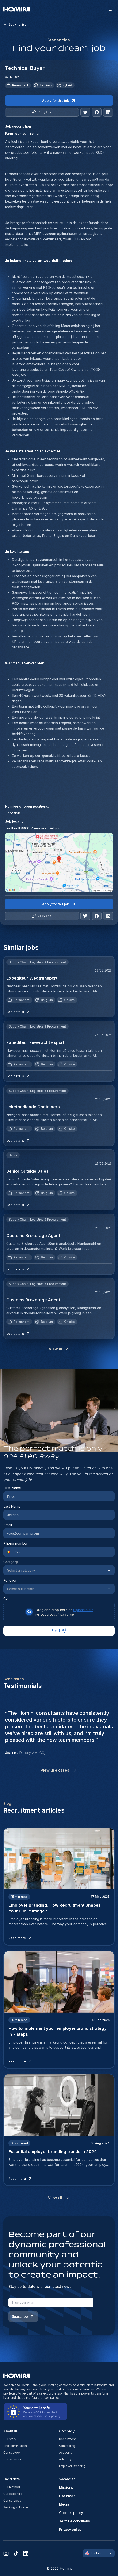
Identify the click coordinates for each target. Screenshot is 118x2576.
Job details (18, 1011)
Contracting (67, 2446)
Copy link (41, 112)
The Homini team (15, 2446)
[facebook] (97, 112)
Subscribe (23, 2316)
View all (59, 1349)
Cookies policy (71, 2513)
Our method (11, 2487)
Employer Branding (72, 2466)
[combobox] (55, 1570)
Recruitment (67, 2439)
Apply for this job (59, 100)
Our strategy (12, 2452)
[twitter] (85, 112)
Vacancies (67, 2479)
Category (10, 1562)
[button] (8, 1552)
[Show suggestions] (110, 1570)
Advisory (65, 2459)
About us (10, 2431)
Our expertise (13, 2493)
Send (59, 1630)
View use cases (59, 1770)
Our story (9, 2439)
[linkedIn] (108, 112)
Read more (20, 1937)
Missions (66, 2487)
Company (67, 2431)
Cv (5, 1599)
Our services (12, 2459)
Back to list (14, 24)
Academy (65, 2452)
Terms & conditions (74, 2521)
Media (64, 2504)
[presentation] (59, 1612)
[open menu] (109, 9)
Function (10, 1580)
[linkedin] (25, 2553)
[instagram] (6, 2553)
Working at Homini (15, 2507)
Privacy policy (70, 2529)
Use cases (67, 2496)
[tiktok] (16, 2553)
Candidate (11, 2479)
